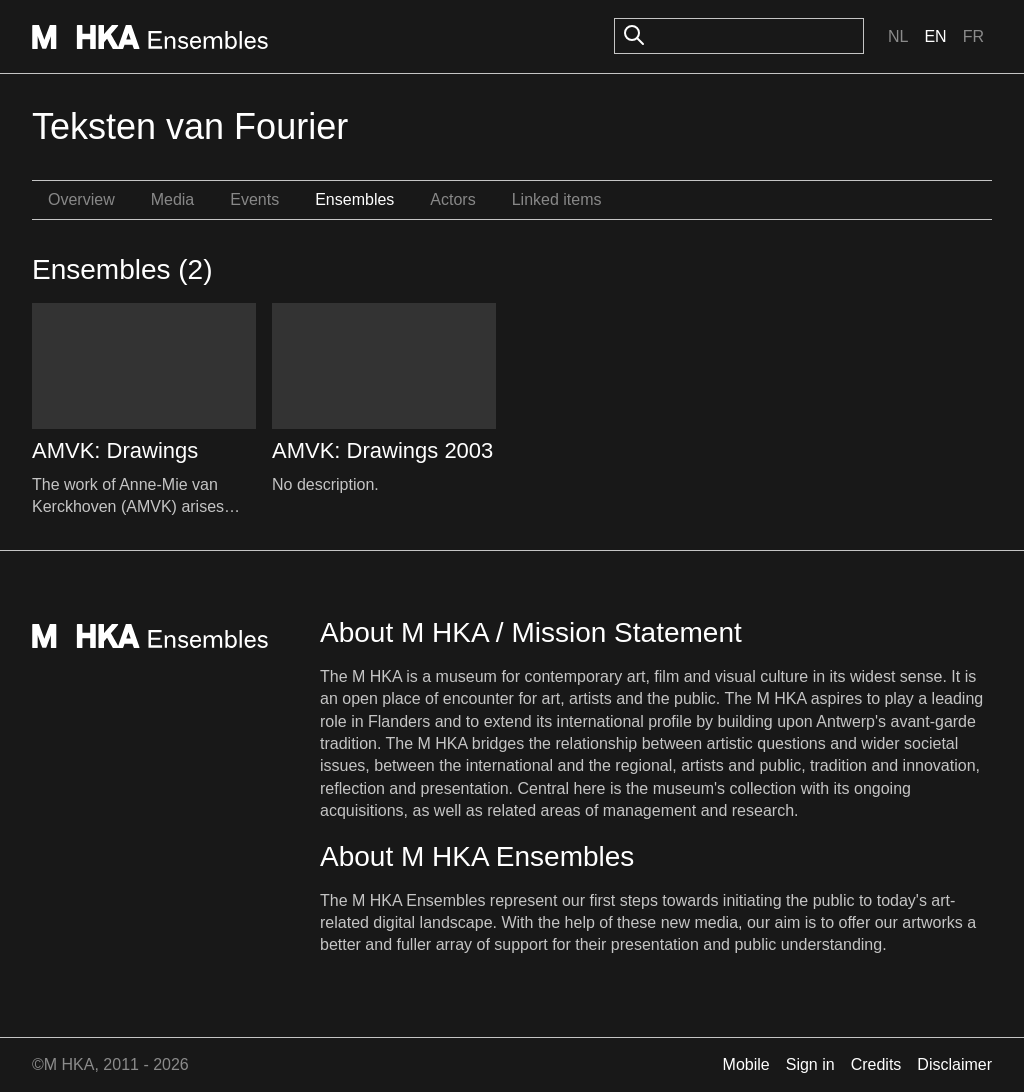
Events (254, 199)
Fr (973, 36)
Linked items (557, 199)
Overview (81, 199)
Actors (452, 199)
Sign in (810, 1064)
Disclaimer (954, 1064)
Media (173, 199)
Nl (898, 36)
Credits (876, 1064)
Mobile (746, 1064)
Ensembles (354, 199)
